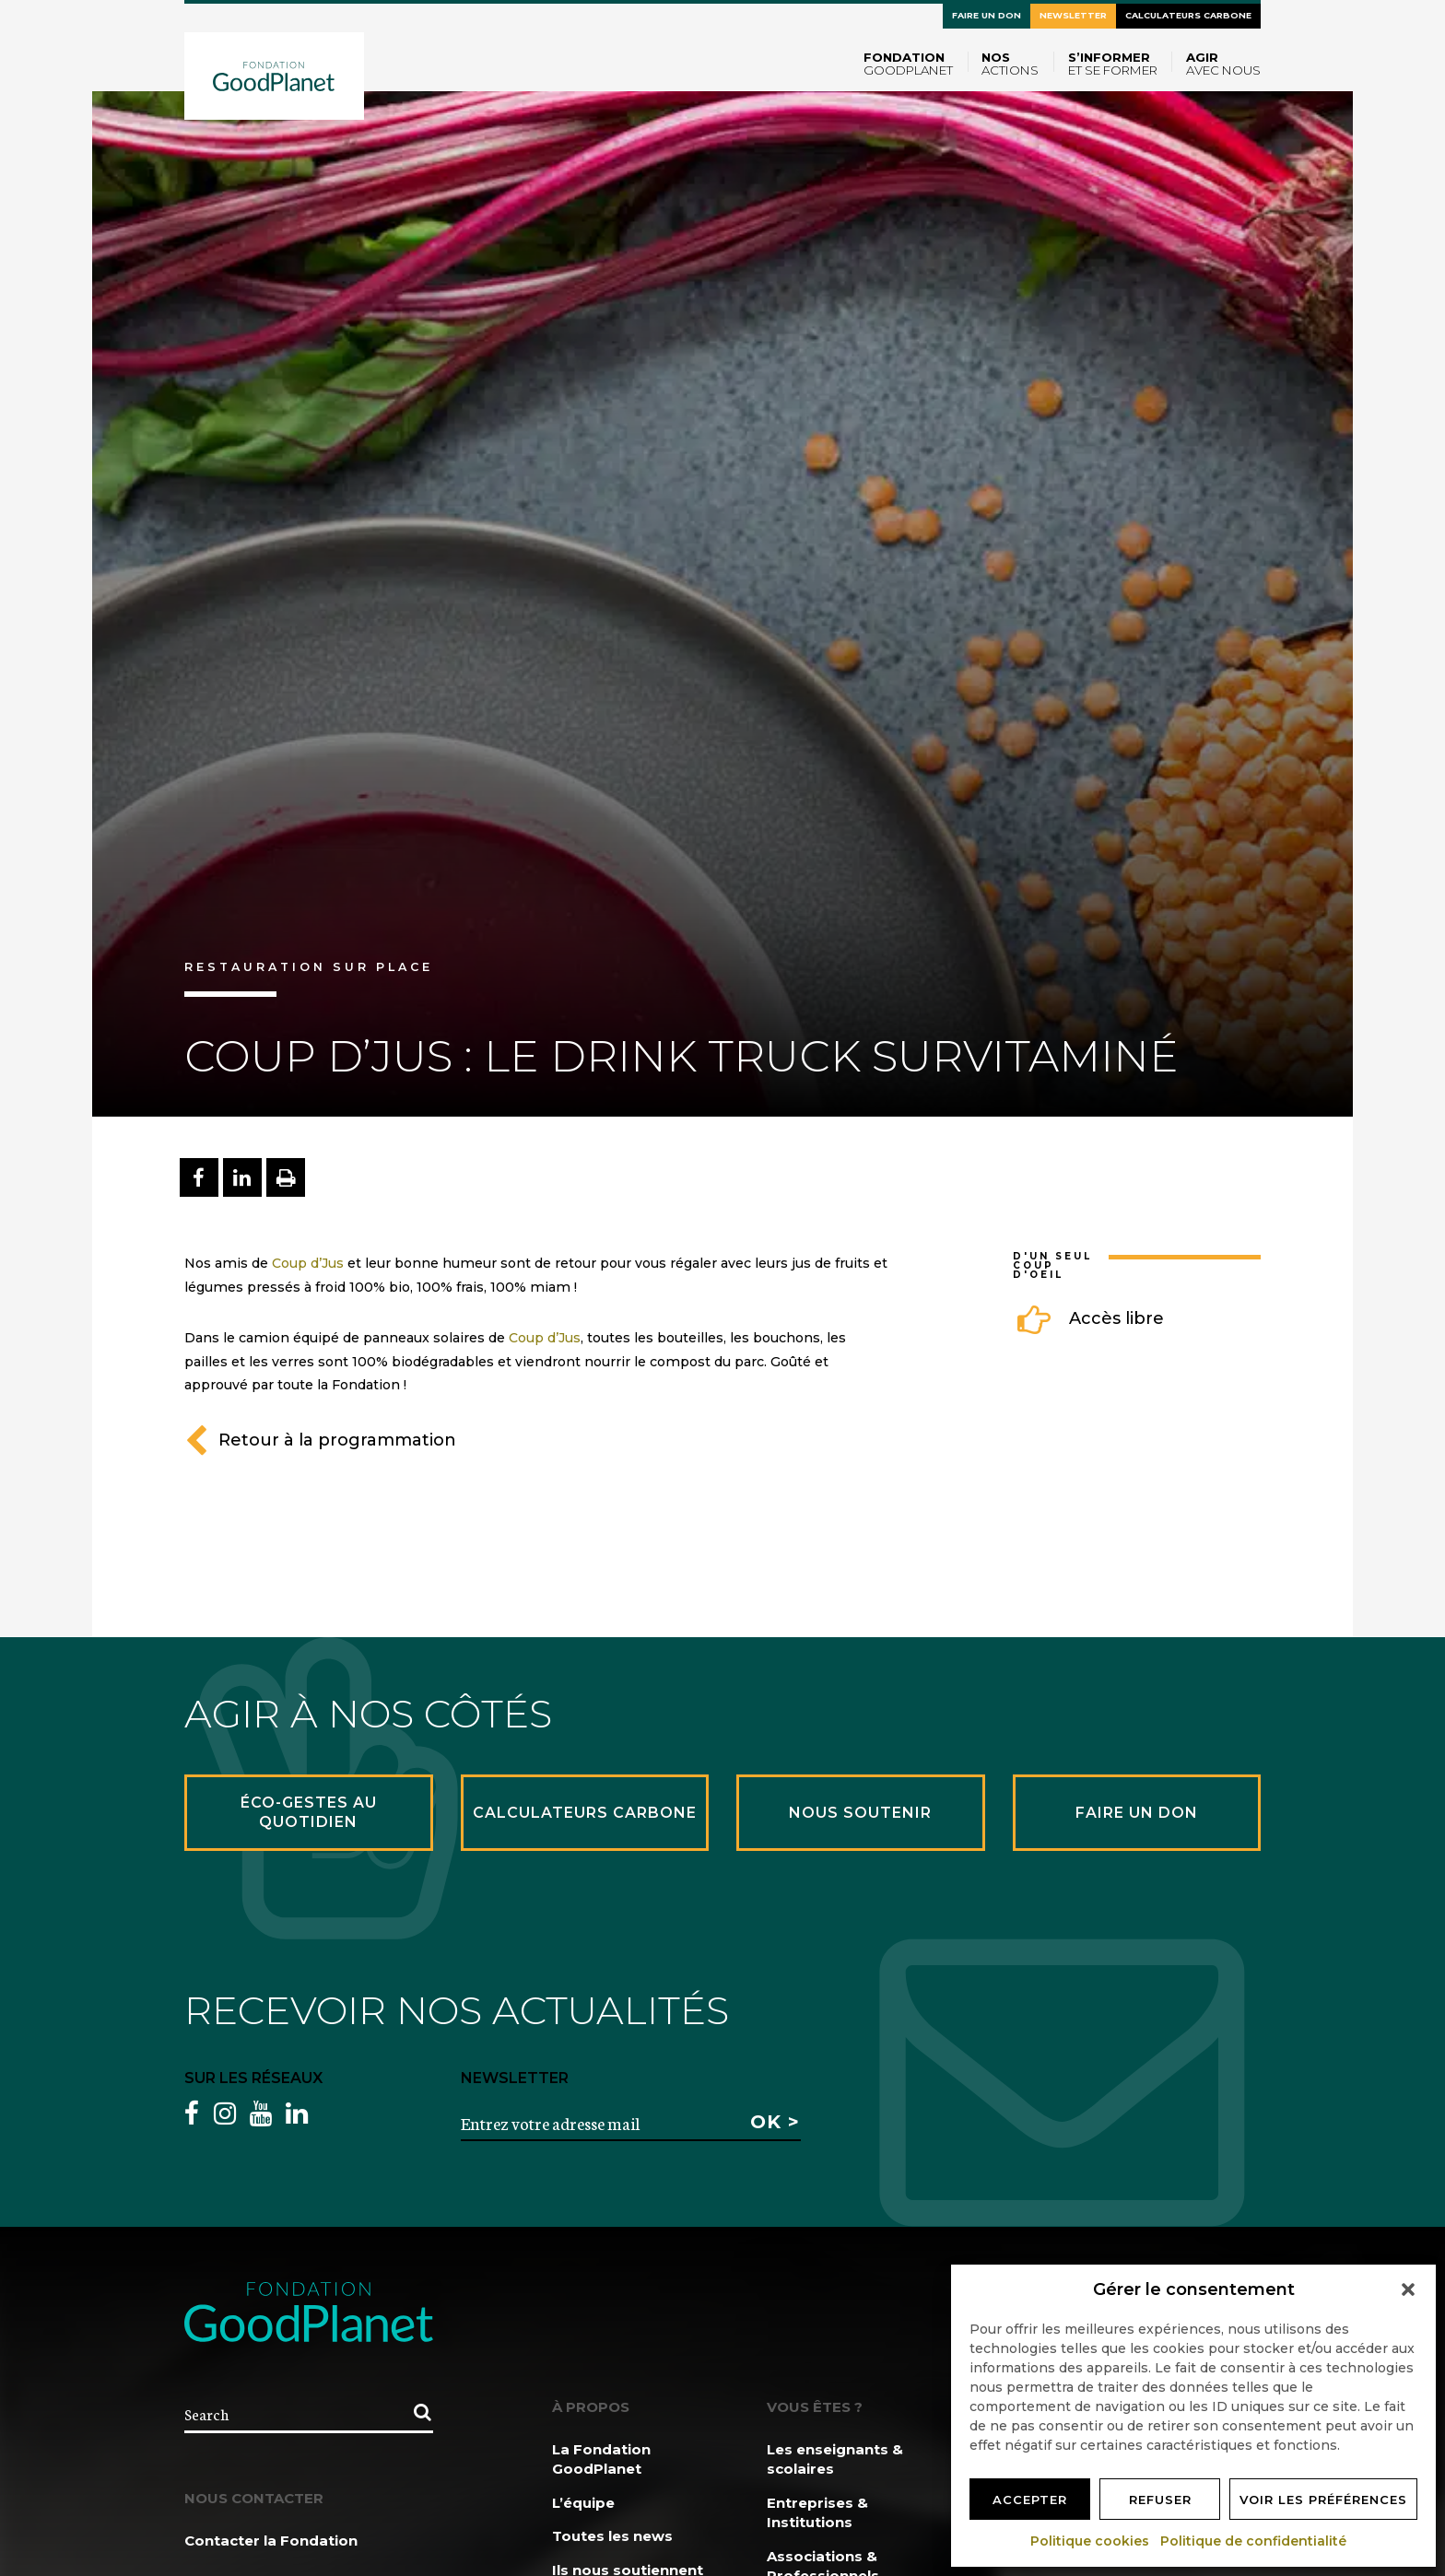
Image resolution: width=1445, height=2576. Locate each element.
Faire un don (986, 15)
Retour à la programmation (320, 1440)
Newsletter (1073, 15)
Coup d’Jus (308, 1263)
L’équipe (583, 2503)
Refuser (1160, 2499)
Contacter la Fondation (271, 2540)
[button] (1408, 2289)
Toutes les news (612, 2536)
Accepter (1030, 2499)
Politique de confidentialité (1254, 2541)
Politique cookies (1090, 2541)
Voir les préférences (1323, 2499)
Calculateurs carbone (1188, 15)
